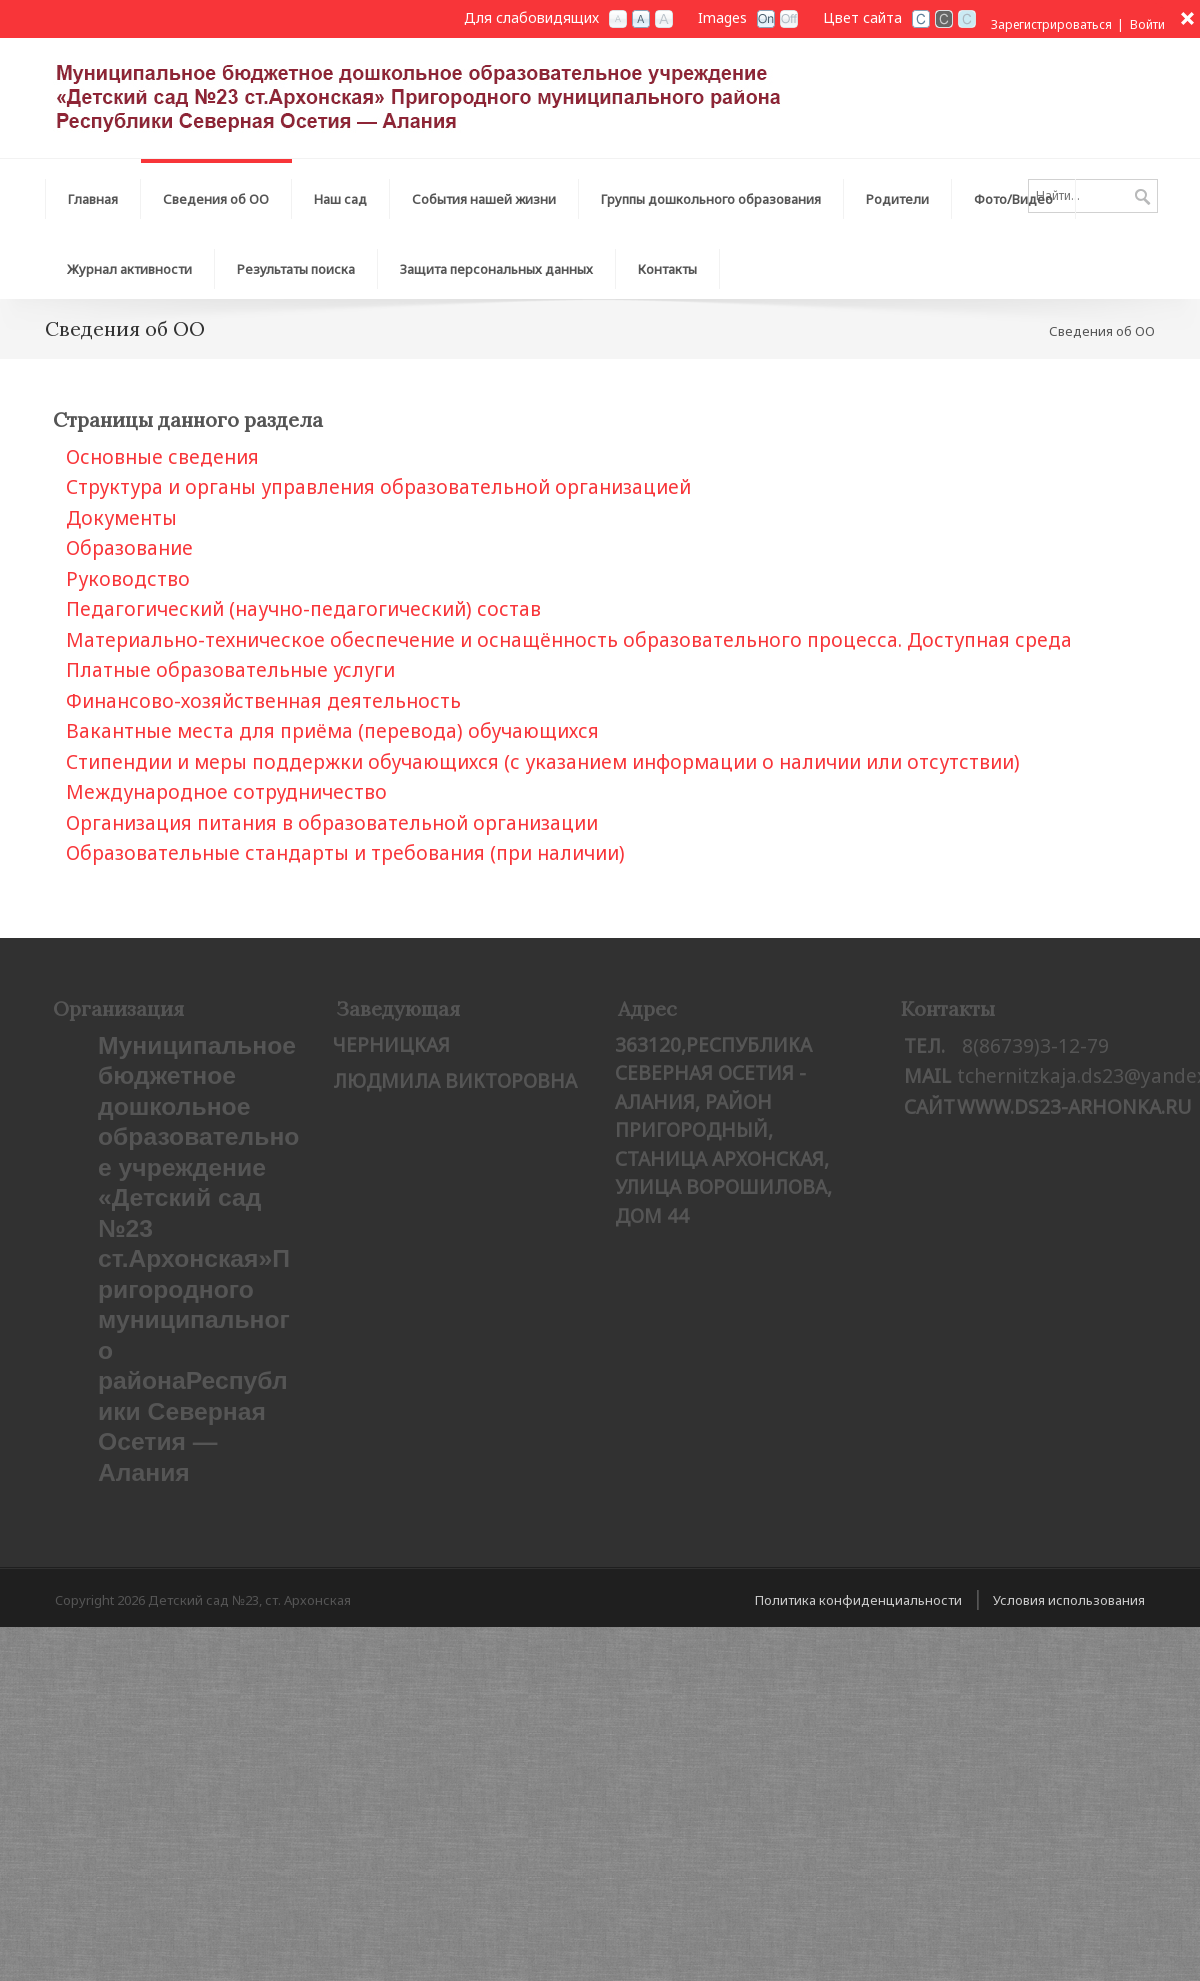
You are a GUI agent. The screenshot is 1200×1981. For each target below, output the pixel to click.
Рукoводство (128, 579)
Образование (129, 548)
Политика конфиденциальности (858, 1600)
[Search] (1093, 196)
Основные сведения (162, 457)
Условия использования (1069, 1600)
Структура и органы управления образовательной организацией (378, 487)
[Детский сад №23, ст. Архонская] (470, 96)
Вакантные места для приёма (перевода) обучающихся (332, 731)
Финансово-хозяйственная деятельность (263, 701)
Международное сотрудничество (226, 792)
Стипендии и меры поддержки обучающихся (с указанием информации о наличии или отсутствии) (543, 762)
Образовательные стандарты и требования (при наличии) (345, 853)
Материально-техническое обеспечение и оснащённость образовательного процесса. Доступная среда (569, 640)
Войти (1147, 24)
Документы (121, 518)
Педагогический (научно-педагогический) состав (303, 609)
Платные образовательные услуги (230, 670)
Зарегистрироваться (1051, 24)
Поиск (1142, 198)
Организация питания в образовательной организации (332, 823)
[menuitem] (216, 194)
